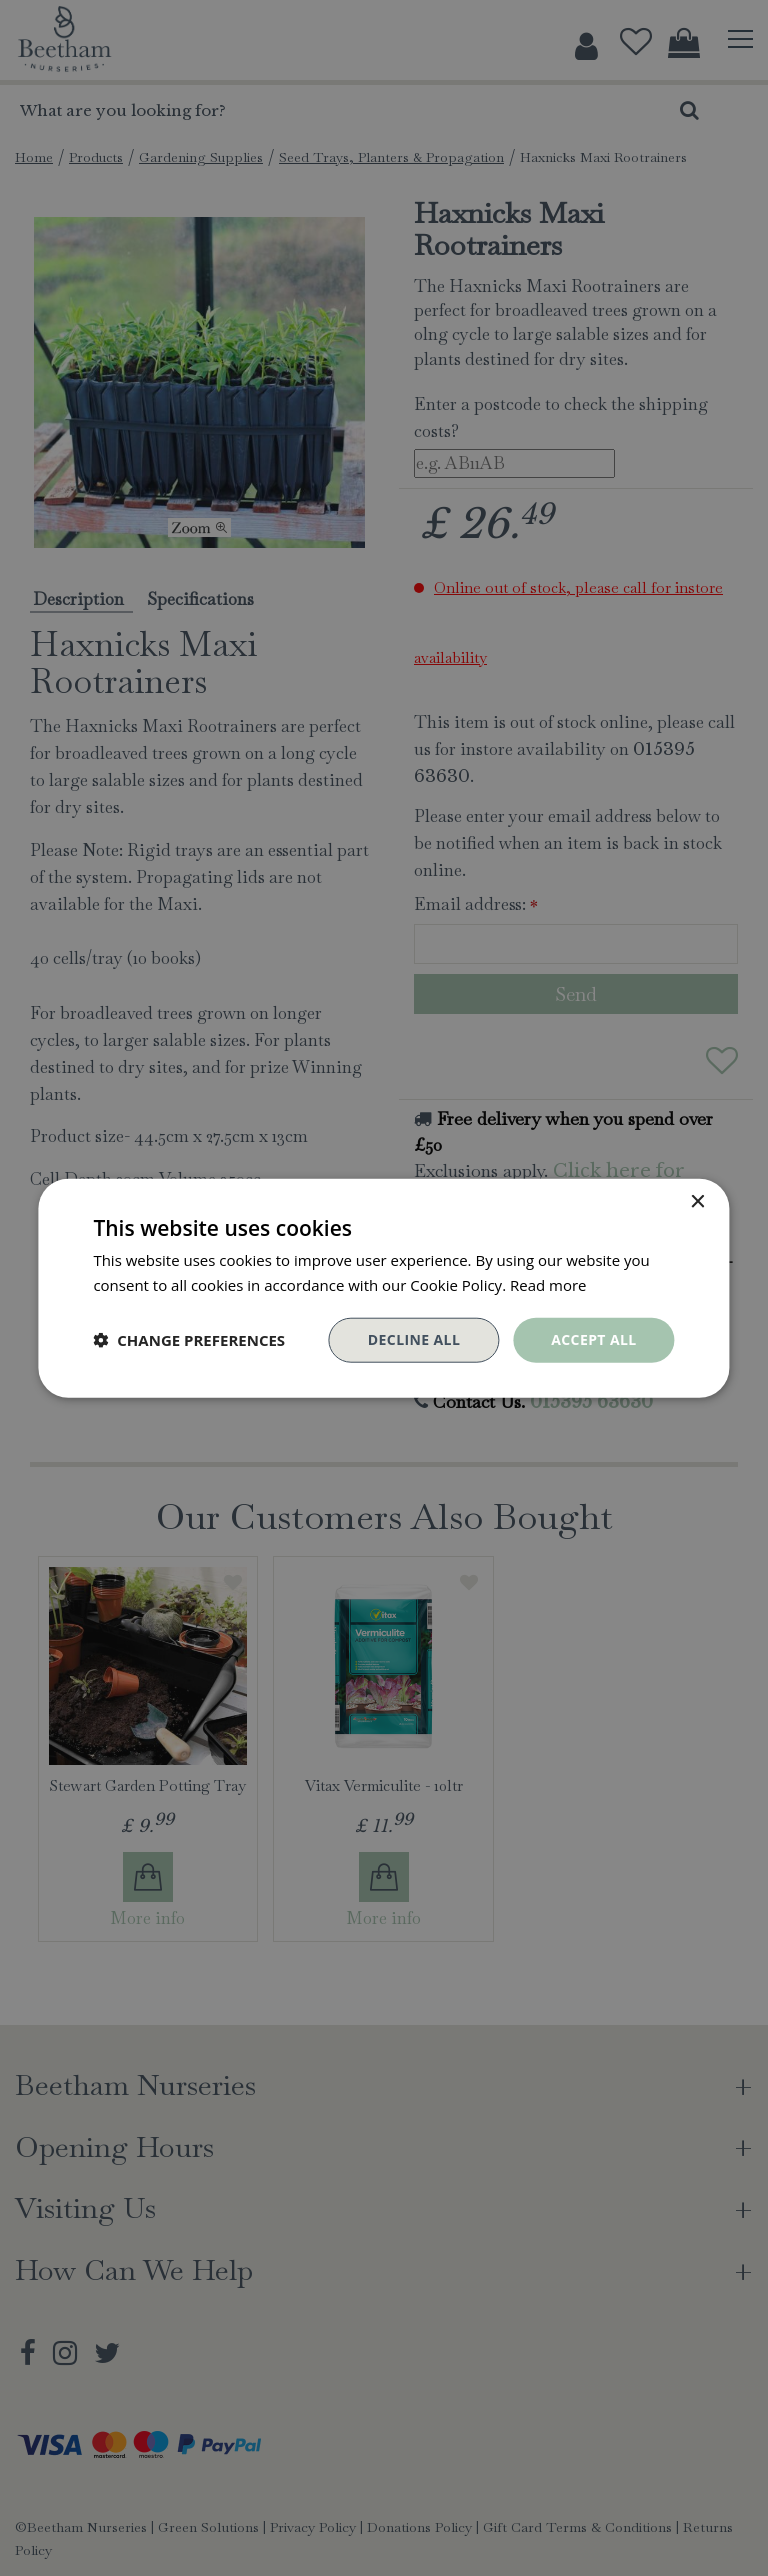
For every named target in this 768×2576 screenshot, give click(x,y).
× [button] (697, 1202)
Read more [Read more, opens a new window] (548, 1285)
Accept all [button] (593, 1339)
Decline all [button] (414, 1339)
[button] (189, 1340)
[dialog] (384, 1288)
